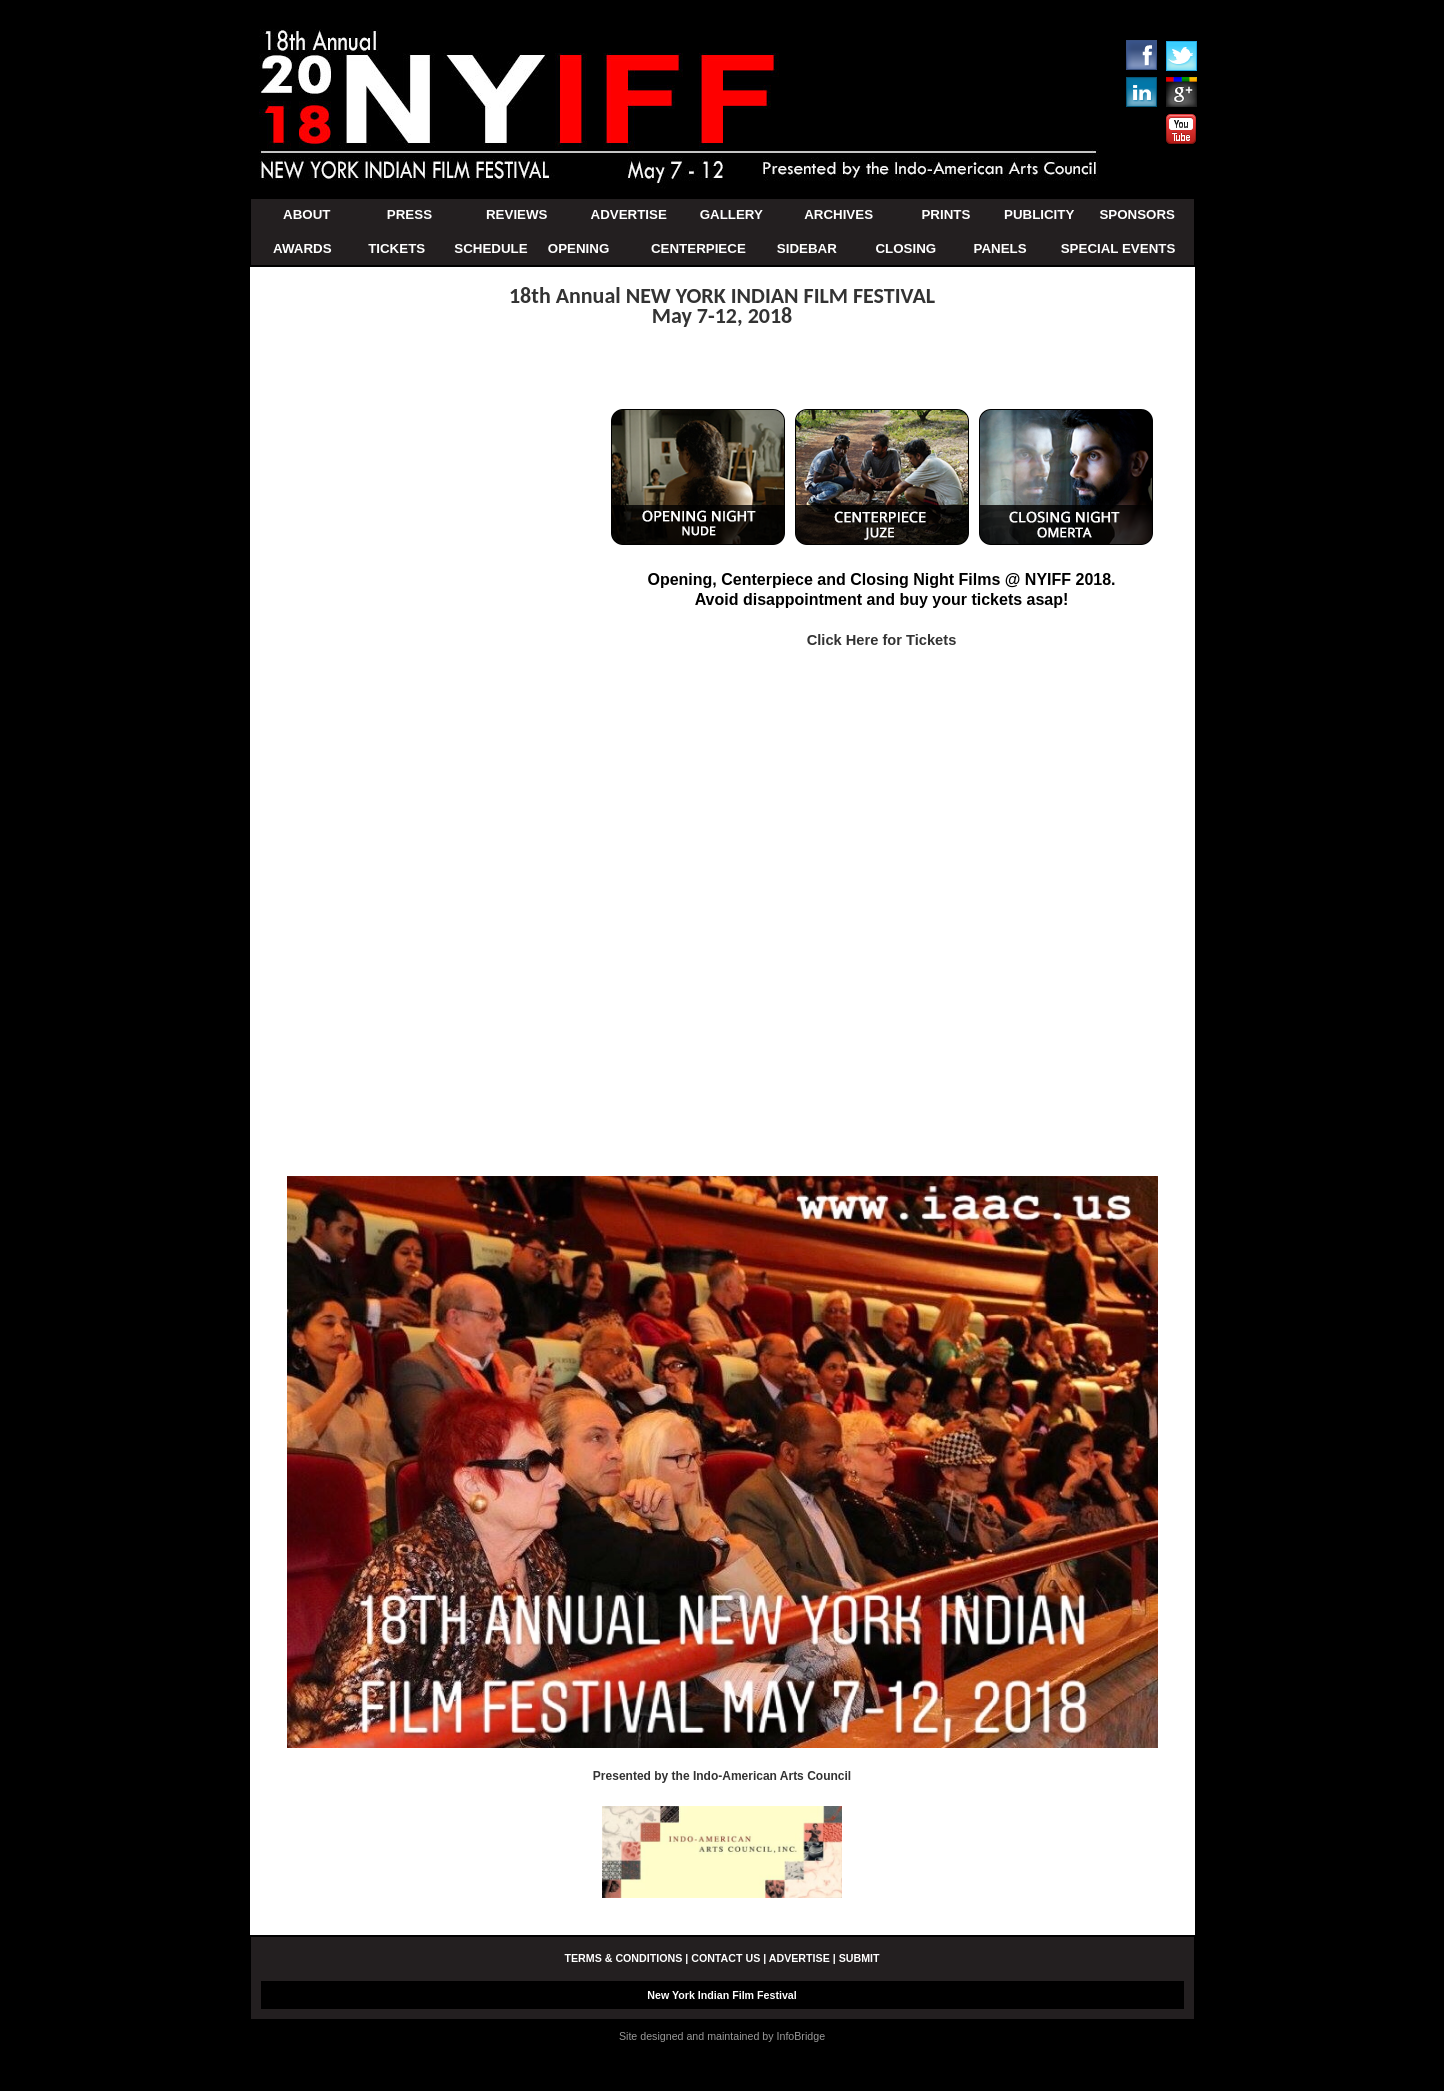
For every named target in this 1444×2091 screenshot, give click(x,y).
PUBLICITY (1039, 214)
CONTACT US (725, 1958)
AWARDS (302, 248)
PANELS (1000, 248)
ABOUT (306, 214)
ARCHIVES (838, 214)
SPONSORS (1137, 214)
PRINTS (945, 214)
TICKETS (396, 248)
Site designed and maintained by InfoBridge (722, 2036)
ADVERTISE (629, 214)
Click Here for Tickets (882, 640)
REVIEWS (516, 214)
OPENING (578, 248)
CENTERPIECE (698, 248)
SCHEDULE (490, 248)
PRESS (409, 214)
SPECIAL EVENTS (1118, 248)
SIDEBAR (807, 248)
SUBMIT (859, 1958)
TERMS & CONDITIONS (623, 1958)
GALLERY (731, 214)
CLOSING (905, 248)
